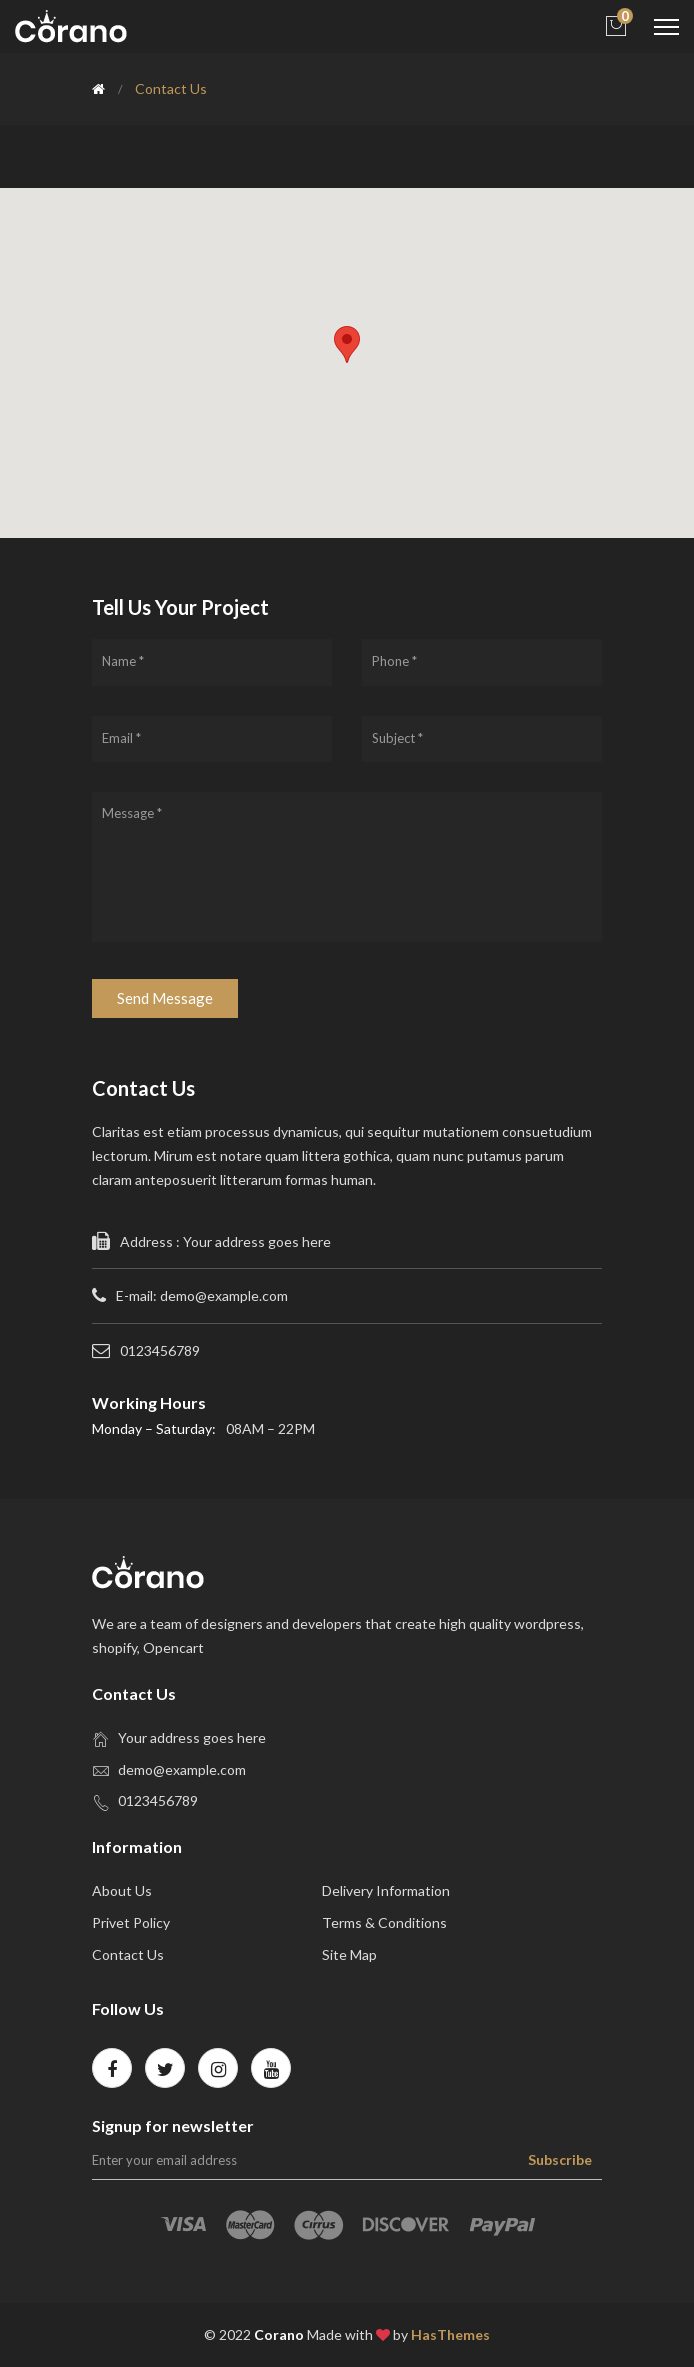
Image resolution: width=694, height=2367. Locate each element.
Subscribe (560, 2159)
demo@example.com (182, 1769)
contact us (128, 1954)
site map (349, 1954)
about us (122, 1890)
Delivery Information (386, 1890)
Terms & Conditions (384, 1922)
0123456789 (158, 1800)
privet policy (131, 1922)
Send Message (165, 998)
